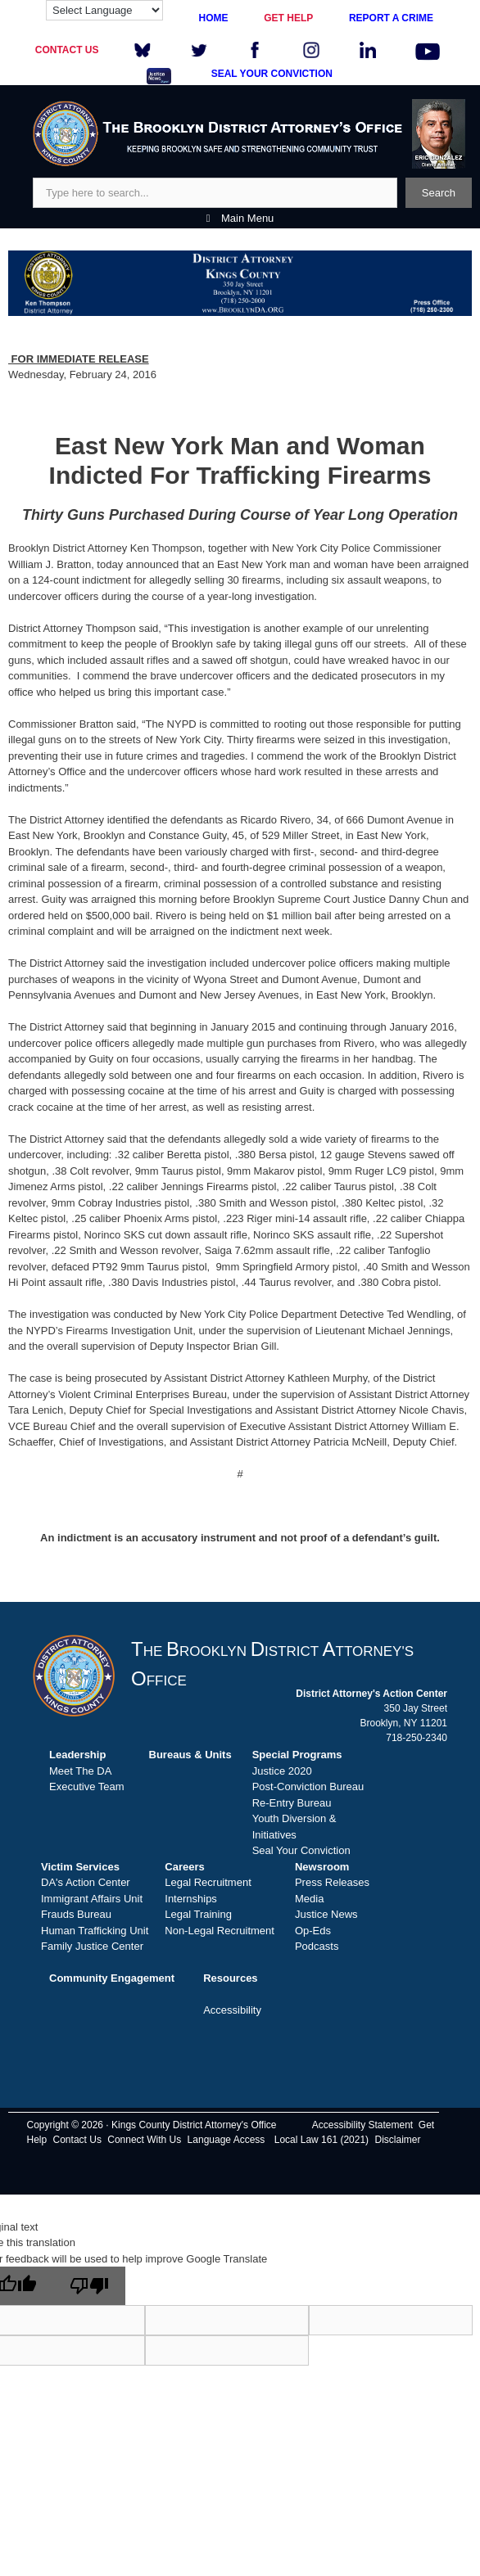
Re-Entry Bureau (292, 1803)
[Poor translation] (89, 2286)
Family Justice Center (92, 1946)
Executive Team (87, 1786)
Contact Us (77, 2139)
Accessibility (232, 2010)
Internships (191, 1899)
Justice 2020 (282, 1771)
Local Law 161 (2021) (321, 2139)
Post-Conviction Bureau (308, 1786)
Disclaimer (397, 2139)
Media (309, 1899)
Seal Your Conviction (301, 1850)
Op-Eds (313, 1930)
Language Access (226, 2139)
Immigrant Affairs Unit (92, 1899)
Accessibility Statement (362, 2125)
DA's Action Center (85, 1882)
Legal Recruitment (208, 1882)
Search (438, 193)
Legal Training (198, 1914)
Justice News (326, 1914)
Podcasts (316, 1946)
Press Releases (332, 1882)
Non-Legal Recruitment (219, 1930)
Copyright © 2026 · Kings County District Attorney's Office (151, 2125)
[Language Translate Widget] (104, 10)
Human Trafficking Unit (94, 1930)
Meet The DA (80, 1771)
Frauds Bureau (76, 1914)
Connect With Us (144, 2139)
